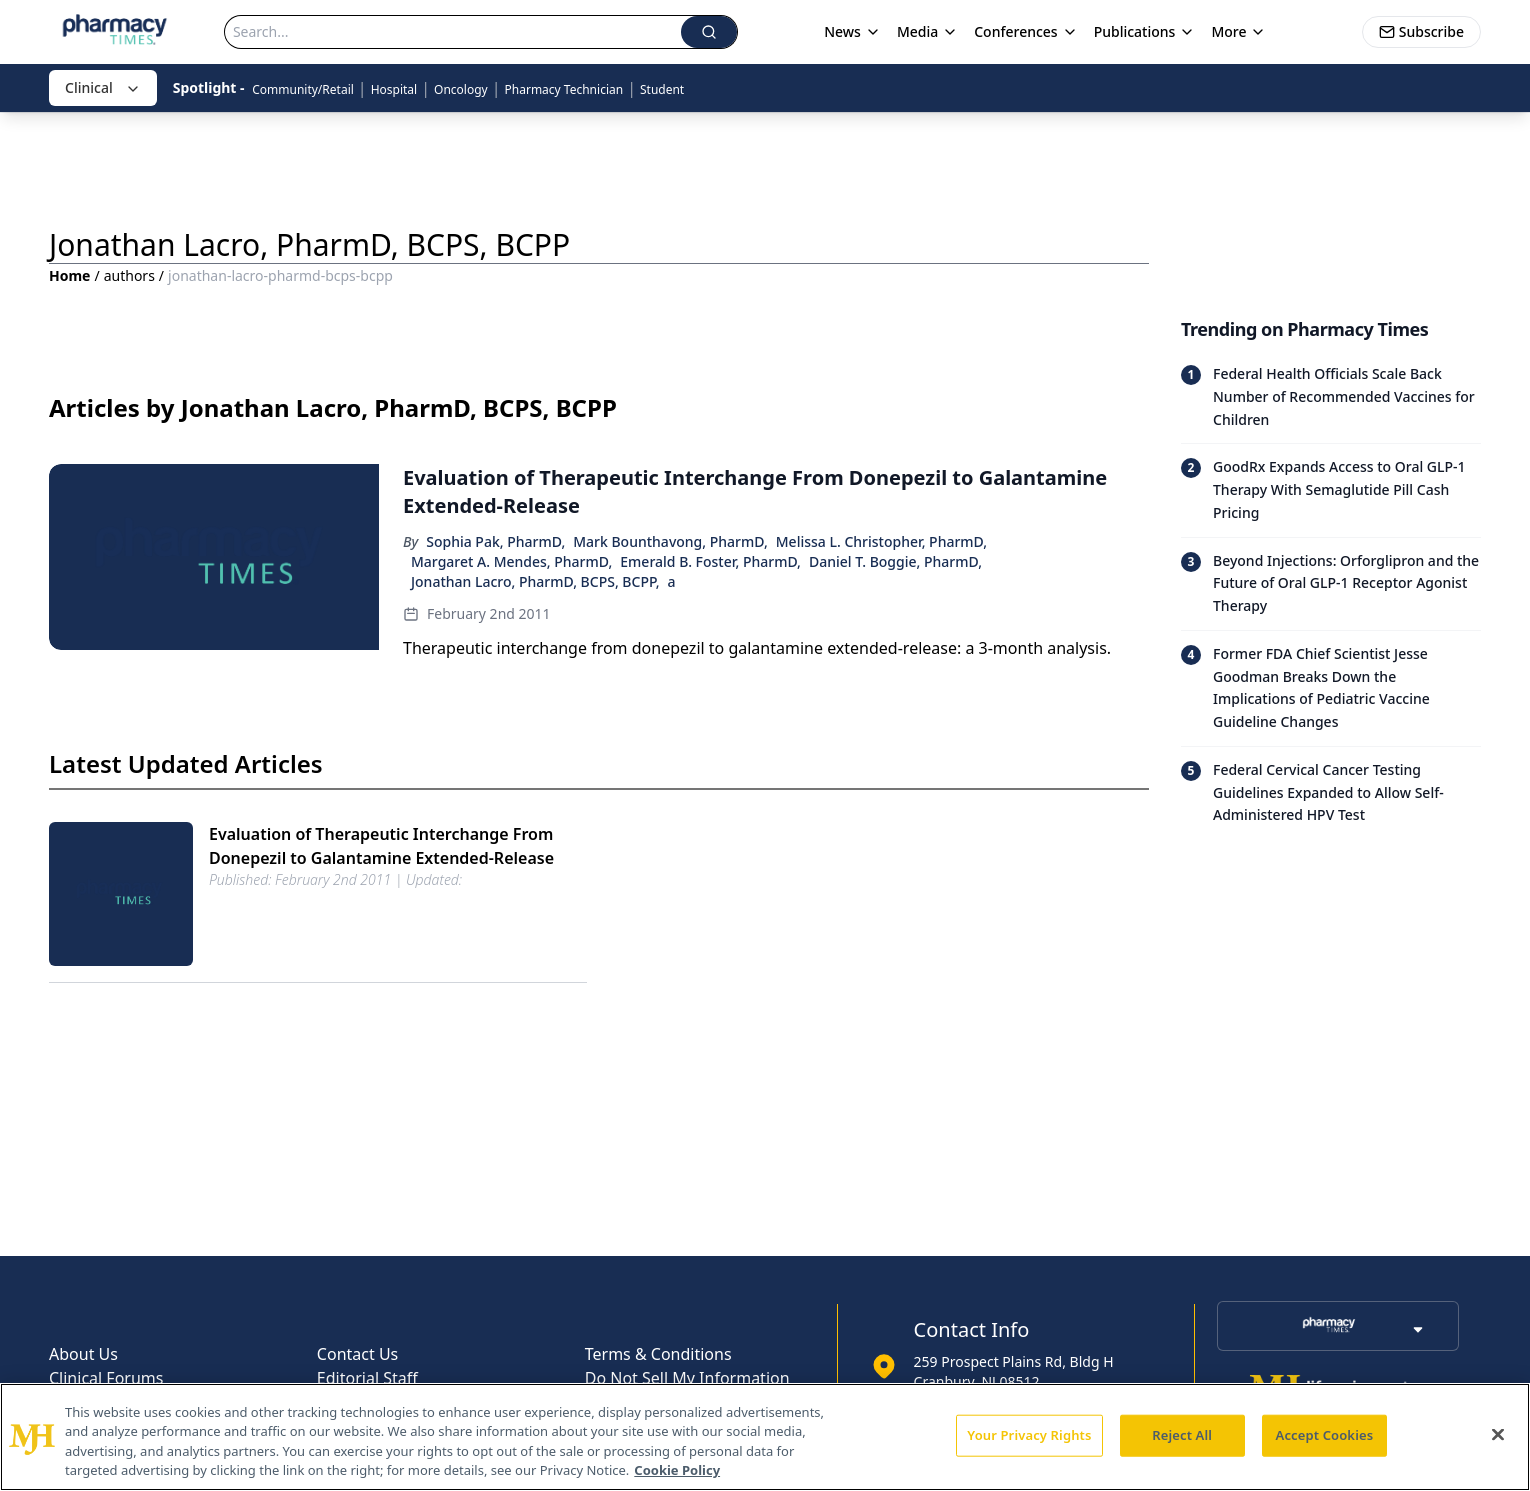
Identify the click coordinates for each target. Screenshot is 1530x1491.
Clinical (103, 87)
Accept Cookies (1325, 1435)
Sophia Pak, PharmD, (495, 541)
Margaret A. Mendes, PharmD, (511, 561)
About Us (83, 1354)
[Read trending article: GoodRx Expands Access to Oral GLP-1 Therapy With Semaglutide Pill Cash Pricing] (1331, 489)
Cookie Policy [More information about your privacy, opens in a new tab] (677, 1470)
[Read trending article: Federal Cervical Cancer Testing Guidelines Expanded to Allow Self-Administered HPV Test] (1331, 792)
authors (129, 275)
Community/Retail (303, 89)
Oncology (461, 89)
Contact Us (357, 1354)
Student (662, 89)
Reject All (1182, 1435)
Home (69, 275)
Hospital (394, 89)
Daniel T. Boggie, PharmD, (895, 561)
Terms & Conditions (658, 1354)
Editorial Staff (367, 1378)
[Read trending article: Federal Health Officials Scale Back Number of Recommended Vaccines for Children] (1331, 397)
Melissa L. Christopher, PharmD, (881, 541)
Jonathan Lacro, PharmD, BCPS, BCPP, (535, 581)
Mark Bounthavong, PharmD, (670, 541)
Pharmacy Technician (564, 89)
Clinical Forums (106, 1378)
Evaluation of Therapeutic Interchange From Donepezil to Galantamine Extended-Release (381, 846)
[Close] (1498, 1434)
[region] (765, 1437)
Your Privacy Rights (1029, 1435)
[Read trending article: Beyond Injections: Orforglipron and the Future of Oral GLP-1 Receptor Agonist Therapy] (1331, 583)
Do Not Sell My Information (687, 1378)
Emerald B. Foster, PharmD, (710, 561)
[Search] (453, 32)
